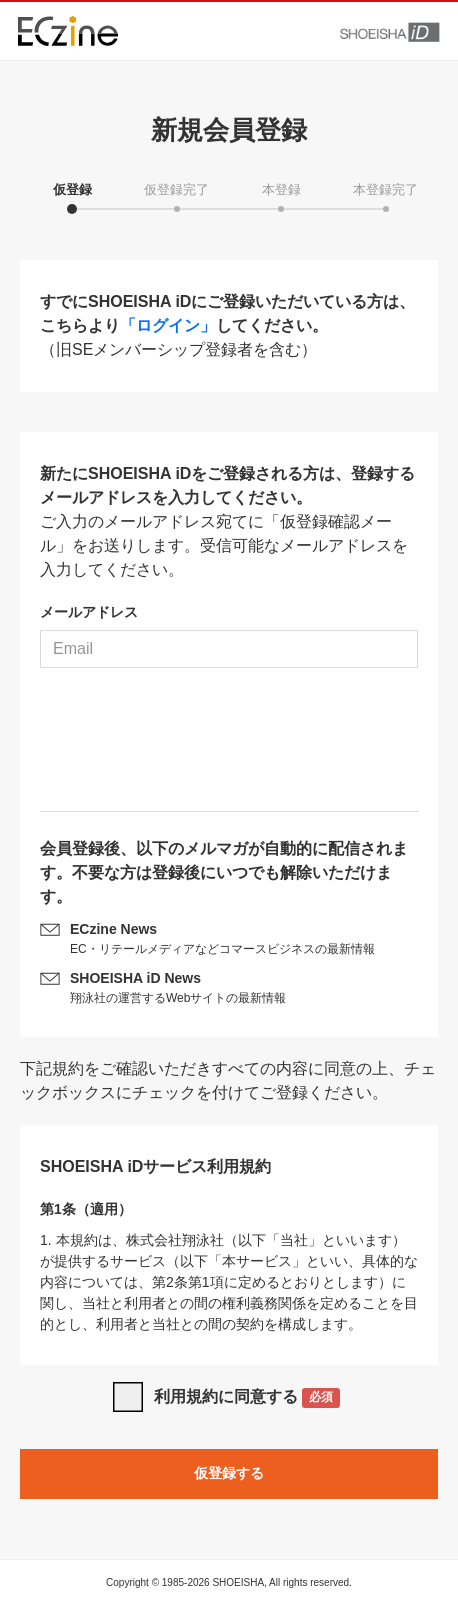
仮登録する (229, 1473)
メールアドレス (89, 612)
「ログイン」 (168, 325)
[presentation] (229, 747)
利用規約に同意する (247, 1398)
